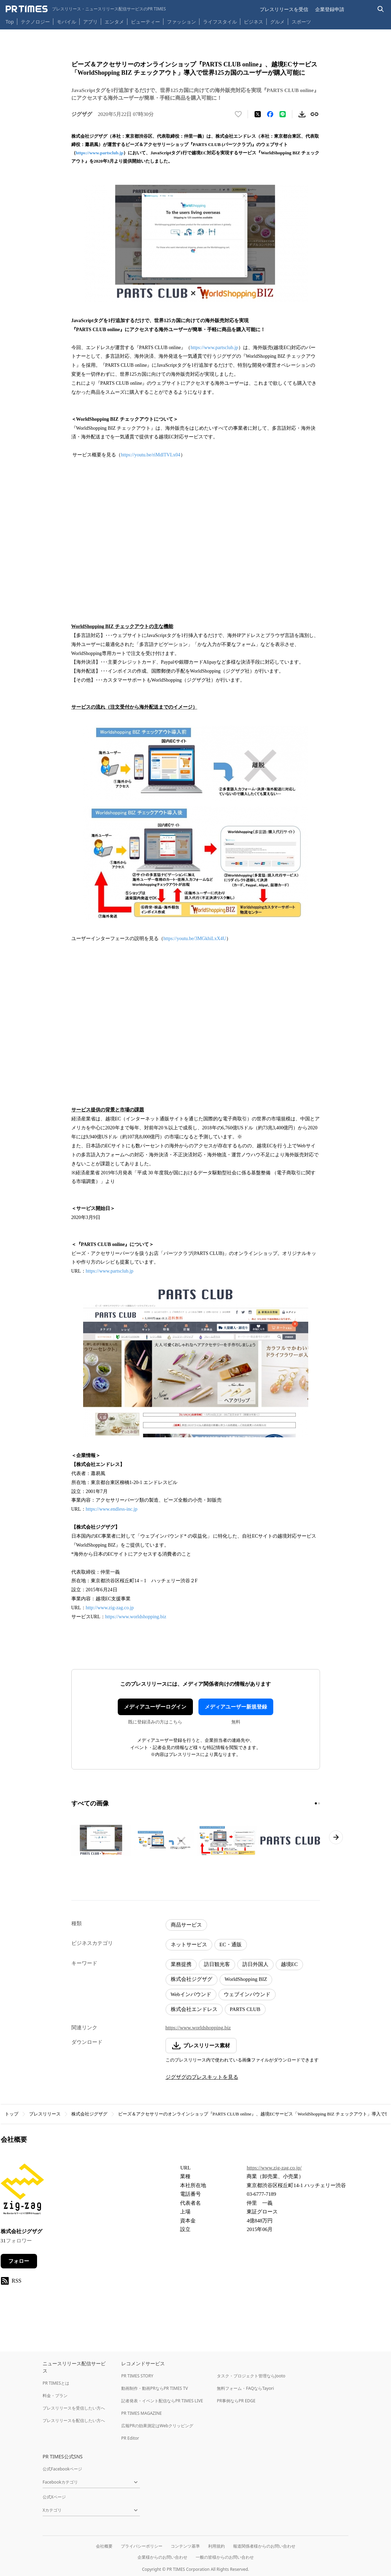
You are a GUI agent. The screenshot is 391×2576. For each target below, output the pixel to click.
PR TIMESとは (56, 2383)
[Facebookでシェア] (270, 114)
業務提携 (181, 1964)
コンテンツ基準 (185, 2546)
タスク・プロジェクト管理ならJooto (251, 2376)
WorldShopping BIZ (246, 1979)
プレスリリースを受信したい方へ (74, 2408)
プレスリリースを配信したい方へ (74, 2420)
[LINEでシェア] (282, 114)
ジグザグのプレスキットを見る (202, 2077)
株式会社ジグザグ (191, 1979)
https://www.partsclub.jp (100, 152)
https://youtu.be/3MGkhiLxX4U (194, 938)
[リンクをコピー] (314, 114)
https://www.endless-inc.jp (111, 1509)
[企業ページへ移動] (22, 2191)
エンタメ (114, 21)
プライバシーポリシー (141, 2546)
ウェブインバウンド (247, 1994)
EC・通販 (231, 1944)
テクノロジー (35, 21)
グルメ (277, 21)
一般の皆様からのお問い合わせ (225, 2557)
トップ (11, 2114)
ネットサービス (189, 1944)
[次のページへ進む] (336, 1837)
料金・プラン (55, 2395)
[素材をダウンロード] (302, 114)
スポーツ (301, 21)
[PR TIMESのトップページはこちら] (86, 9)
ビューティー (145, 21)
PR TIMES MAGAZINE (141, 2413)
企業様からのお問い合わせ (162, 2557)
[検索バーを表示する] (380, 9)
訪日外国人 (255, 1964)
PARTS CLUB (245, 2009)
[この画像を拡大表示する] (101, 1840)
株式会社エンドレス (194, 2009)
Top (10, 21)
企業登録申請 (329, 9)
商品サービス (186, 1925)
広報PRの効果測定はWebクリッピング (157, 2426)
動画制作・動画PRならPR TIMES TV (154, 2388)
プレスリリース (45, 2114)
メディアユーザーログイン (155, 1707)
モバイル (66, 21)
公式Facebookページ (62, 2469)
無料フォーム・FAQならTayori (245, 2388)
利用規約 (216, 2546)
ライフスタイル (220, 21)
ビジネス (253, 21)
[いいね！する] (238, 114)
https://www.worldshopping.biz (135, 1616)
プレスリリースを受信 (284, 9)
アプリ (90, 21)
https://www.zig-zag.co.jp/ (274, 2167)
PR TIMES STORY (137, 2376)
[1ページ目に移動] (316, 1803)
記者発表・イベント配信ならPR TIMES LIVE (162, 2401)
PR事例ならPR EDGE (236, 2401)
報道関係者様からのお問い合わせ (264, 2546)
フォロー (18, 2261)
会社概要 (104, 2546)
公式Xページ (54, 2497)
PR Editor (130, 2438)
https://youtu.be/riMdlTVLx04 (150, 454)
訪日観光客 (217, 1964)
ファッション (181, 21)
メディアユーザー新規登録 (236, 1707)
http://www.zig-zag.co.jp (110, 1607)
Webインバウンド (191, 1994)
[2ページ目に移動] (319, 1803)
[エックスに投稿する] (257, 114)
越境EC (289, 1964)
